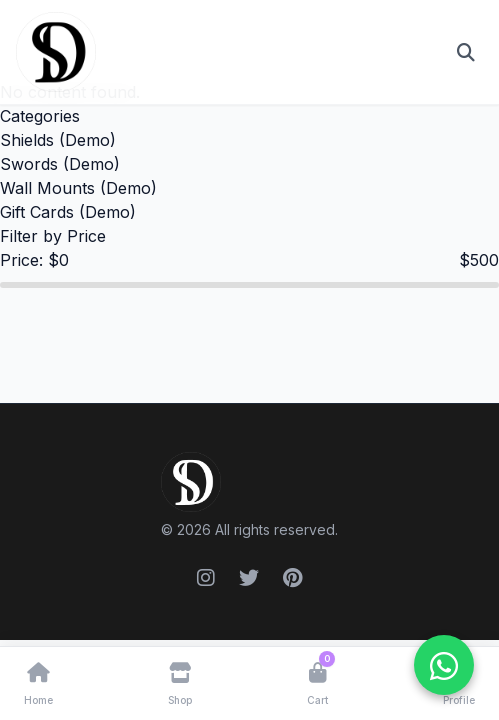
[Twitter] (249, 578)
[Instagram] (206, 578)
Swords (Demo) (60, 164)
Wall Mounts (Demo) (78, 188)
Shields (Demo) (58, 140)
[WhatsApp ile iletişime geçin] (444, 665)
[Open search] (466, 52)
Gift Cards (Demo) (68, 212)
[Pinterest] (292, 578)
